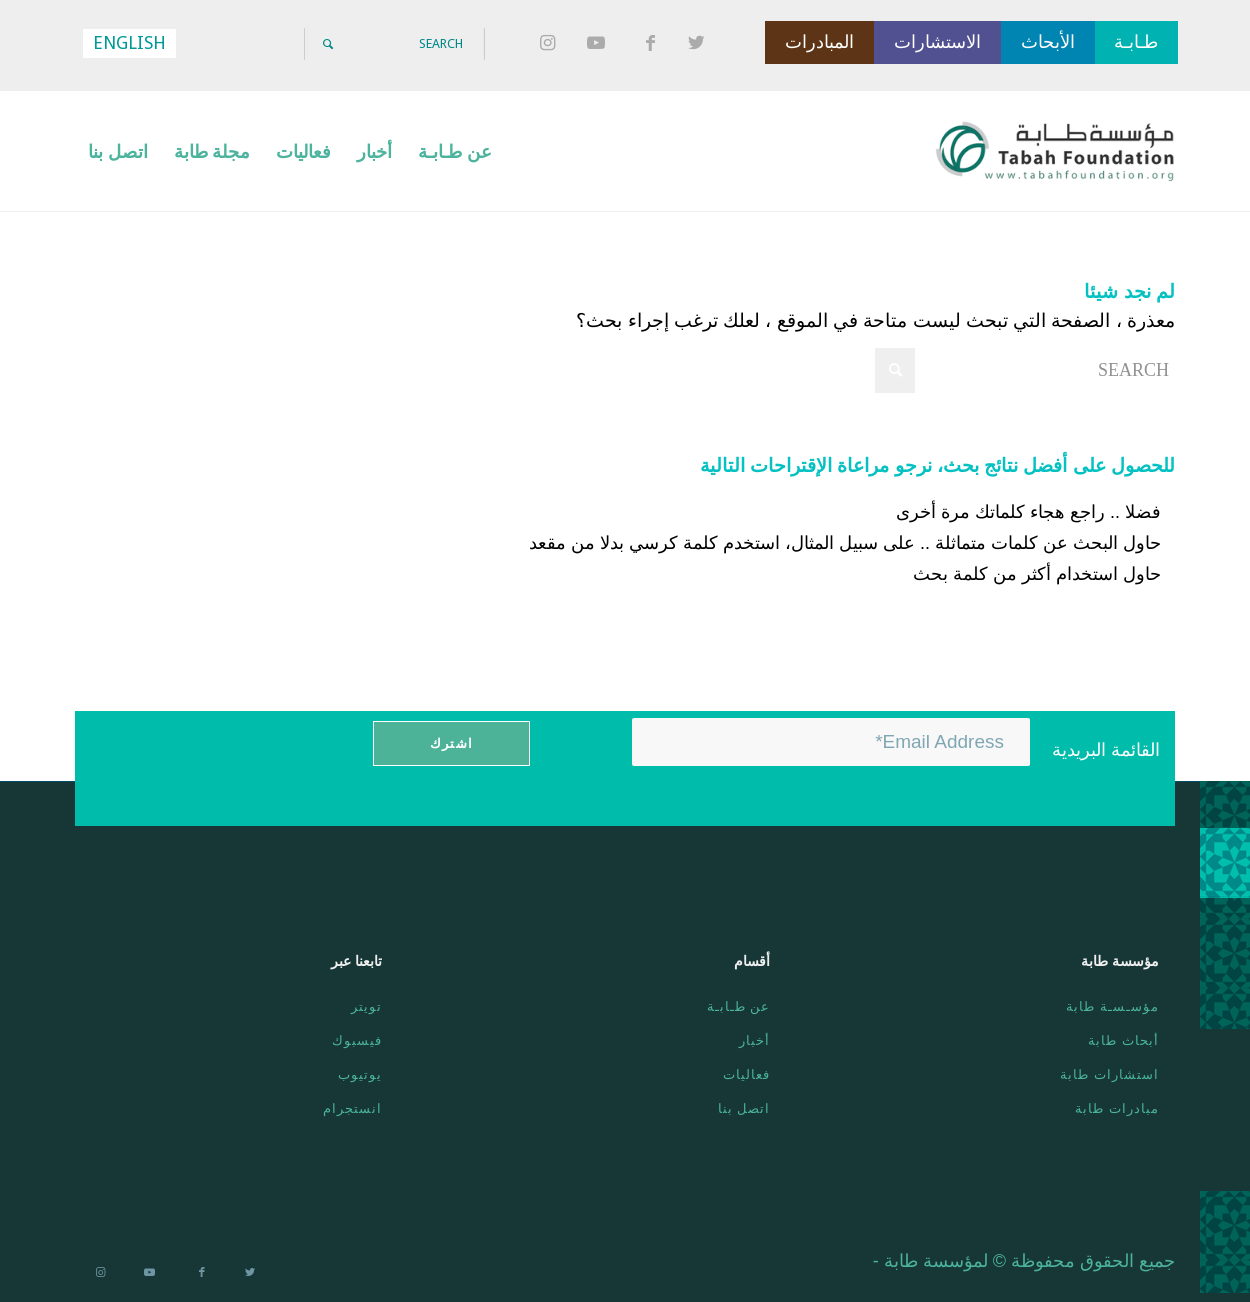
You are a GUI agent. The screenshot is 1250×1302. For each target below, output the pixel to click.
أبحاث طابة (1123, 1040)
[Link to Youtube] (600, 44)
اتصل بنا (744, 1108)
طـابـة (1136, 42)
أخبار (754, 1040)
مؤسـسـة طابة (1112, 1006)
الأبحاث (1048, 42)
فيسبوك (357, 1040)
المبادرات (819, 42)
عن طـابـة (739, 1006)
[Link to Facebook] (650, 44)
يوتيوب (360, 1074)
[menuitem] (455, 151)
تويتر (366, 1006)
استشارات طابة (1109, 1074)
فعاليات (746, 1074)
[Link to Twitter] (700, 44)
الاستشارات (937, 42)
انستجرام (352, 1108)
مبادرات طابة (1117, 1108)
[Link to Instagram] (550, 44)
